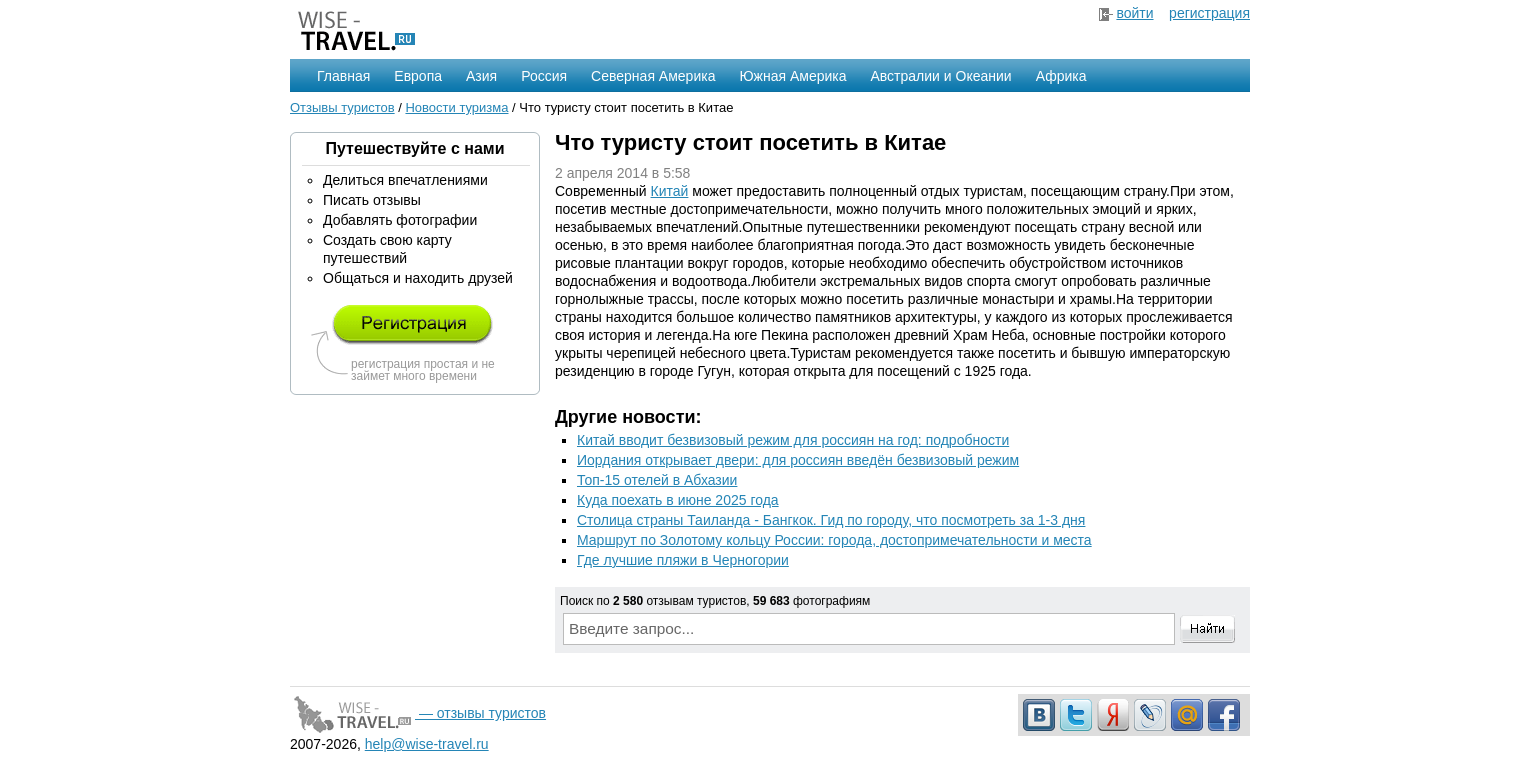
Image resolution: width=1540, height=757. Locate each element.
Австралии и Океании (941, 76)
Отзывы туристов (342, 107)
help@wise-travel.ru (427, 744)
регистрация (1209, 13)
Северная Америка (653, 76)
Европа (418, 76)
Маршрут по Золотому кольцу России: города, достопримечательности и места (834, 540)
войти (1134, 13)
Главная (343, 76)
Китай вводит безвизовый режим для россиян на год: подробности (793, 440)
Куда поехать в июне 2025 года (678, 500)
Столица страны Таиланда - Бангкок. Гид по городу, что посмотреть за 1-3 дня (831, 520)
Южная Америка (792, 76)
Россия (544, 76)
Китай (670, 191)
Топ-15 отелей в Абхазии (657, 480)
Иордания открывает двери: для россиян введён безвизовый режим (798, 460)
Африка (1061, 76)
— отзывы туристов (418, 713)
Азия (481, 76)
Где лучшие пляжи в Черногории (683, 560)
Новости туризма (456, 107)
